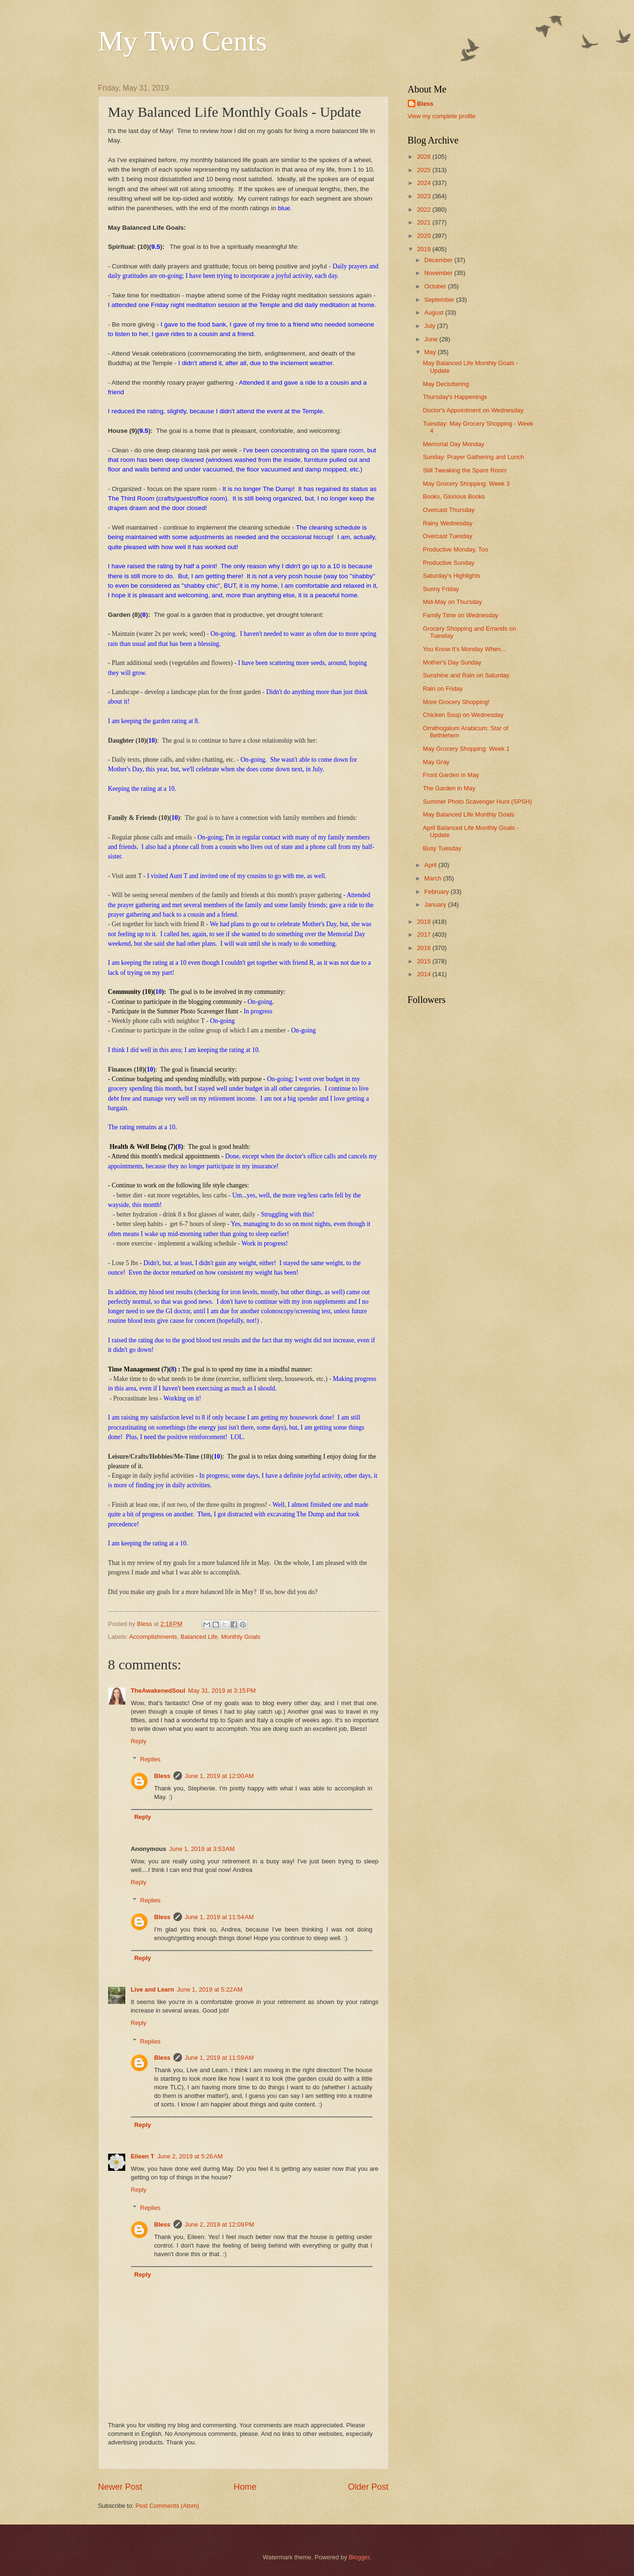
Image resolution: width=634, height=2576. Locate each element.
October (436, 286)
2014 (424, 974)
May (431, 352)
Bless (162, 1775)
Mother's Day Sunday (452, 662)
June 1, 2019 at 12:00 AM (219, 1775)
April (431, 865)
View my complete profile (442, 116)
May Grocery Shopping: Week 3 (466, 483)
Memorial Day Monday (453, 444)
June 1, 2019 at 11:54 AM (219, 1917)
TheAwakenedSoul (158, 1690)
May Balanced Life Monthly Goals (468, 814)
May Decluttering (446, 384)
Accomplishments (153, 1636)
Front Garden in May (451, 774)
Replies (150, 1759)
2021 (424, 222)
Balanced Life (199, 1636)
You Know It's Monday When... (464, 649)
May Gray (436, 762)
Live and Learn (152, 1989)
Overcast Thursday (449, 509)
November (439, 272)
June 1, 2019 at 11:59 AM (219, 2057)
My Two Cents (182, 41)
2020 (424, 235)
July (430, 325)
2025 (424, 170)
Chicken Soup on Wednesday (463, 714)
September (440, 299)
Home (244, 2487)
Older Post (368, 2487)
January (436, 904)
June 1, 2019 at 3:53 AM (202, 1848)
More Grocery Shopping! (456, 701)
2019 (424, 249)
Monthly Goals (240, 1636)
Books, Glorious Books (454, 496)
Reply (139, 1741)
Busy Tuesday (442, 848)
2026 (424, 156)
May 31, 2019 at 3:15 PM (222, 1690)
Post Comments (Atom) (167, 2505)
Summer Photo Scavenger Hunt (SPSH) (477, 801)
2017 (424, 934)
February (437, 891)
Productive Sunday (448, 562)
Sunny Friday (441, 589)
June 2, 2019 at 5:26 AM (190, 2156)
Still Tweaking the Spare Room (465, 470)
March (433, 878)
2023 (424, 196)
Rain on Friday (443, 688)
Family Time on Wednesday (461, 615)
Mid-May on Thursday (452, 601)
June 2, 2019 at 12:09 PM (219, 2224)
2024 (424, 182)
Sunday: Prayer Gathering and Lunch (473, 456)
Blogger (359, 2557)
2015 (424, 961)
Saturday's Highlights (452, 575)
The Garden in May (449, 788)
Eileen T (142, 2156)
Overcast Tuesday (448, 536)
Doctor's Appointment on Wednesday (473, 410)
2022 (424, 209)
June (432, 339)
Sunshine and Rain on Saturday (466, 675)
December (439, 260)
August (434, 312)
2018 (424, 921)
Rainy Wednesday (448, 523)
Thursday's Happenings (455, 396)
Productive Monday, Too (455, 549)
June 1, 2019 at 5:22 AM (209, 1989)
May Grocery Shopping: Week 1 (466, 748)
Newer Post (120, 2487)
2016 (424, 947)
